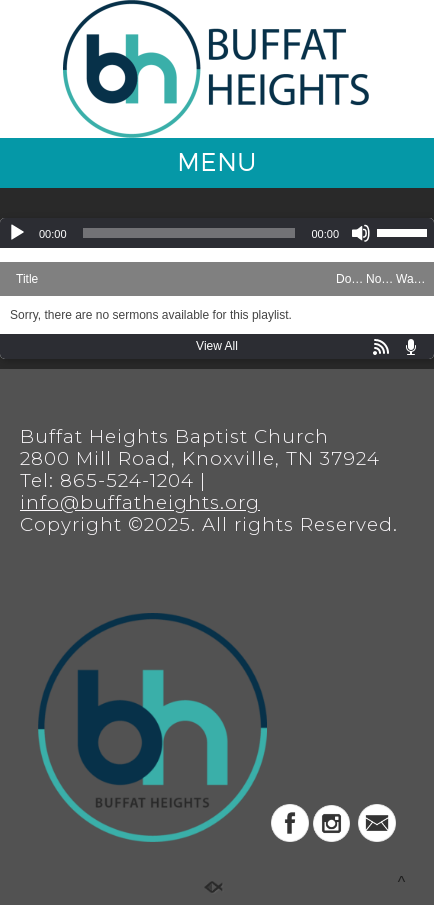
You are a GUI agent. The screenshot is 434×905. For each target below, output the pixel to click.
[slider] (189, 233)
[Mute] (361, 233)
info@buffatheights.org (140, 502)
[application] (217, 233)
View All (217, 346)
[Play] (17, 233)
